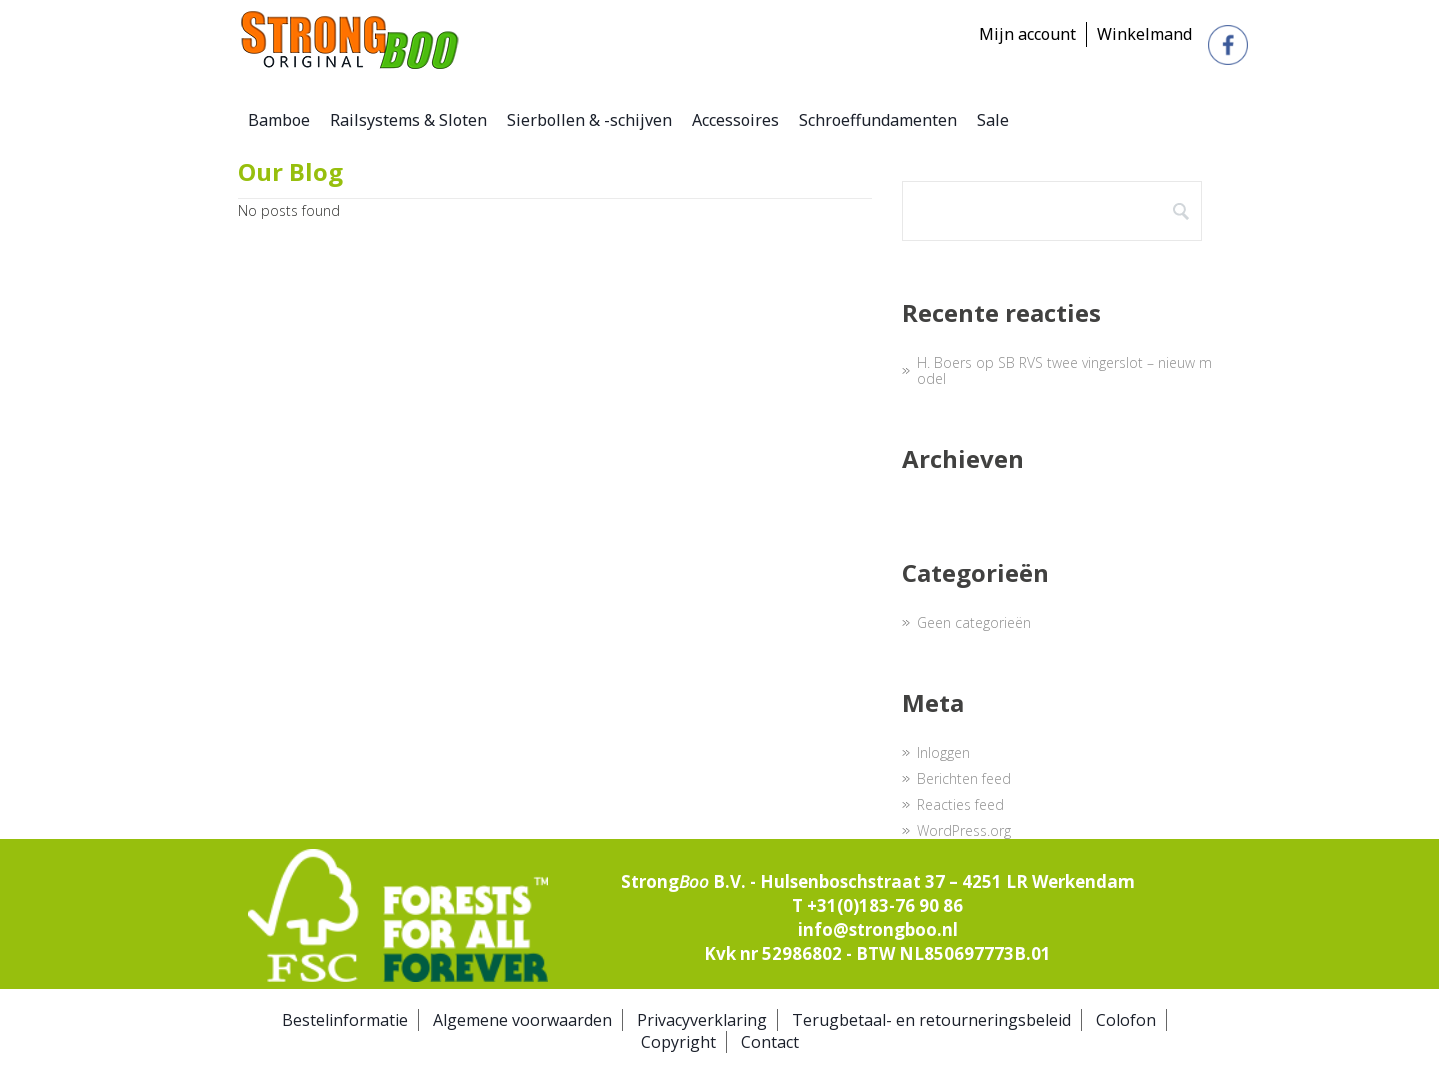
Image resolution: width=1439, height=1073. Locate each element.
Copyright (678, 1042)
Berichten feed (964, 778)
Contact (770, 1042)
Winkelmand (1144, 34)
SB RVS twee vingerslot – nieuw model (1064, 370)
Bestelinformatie (345, 1020)
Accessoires (735, 120)
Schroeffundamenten (878, 120)
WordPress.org (964, 830)
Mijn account (1027, 34)
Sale (993, 120)
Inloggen (943, 752)
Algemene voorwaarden (522, 1020)
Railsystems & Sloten (408, 120)
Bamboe (279, 120)
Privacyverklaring (702, 1020)
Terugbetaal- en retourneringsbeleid (931, 1020)
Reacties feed (960, 804)
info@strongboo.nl (878, 929)
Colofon (1126, 1020)
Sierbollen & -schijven (589, 120)
